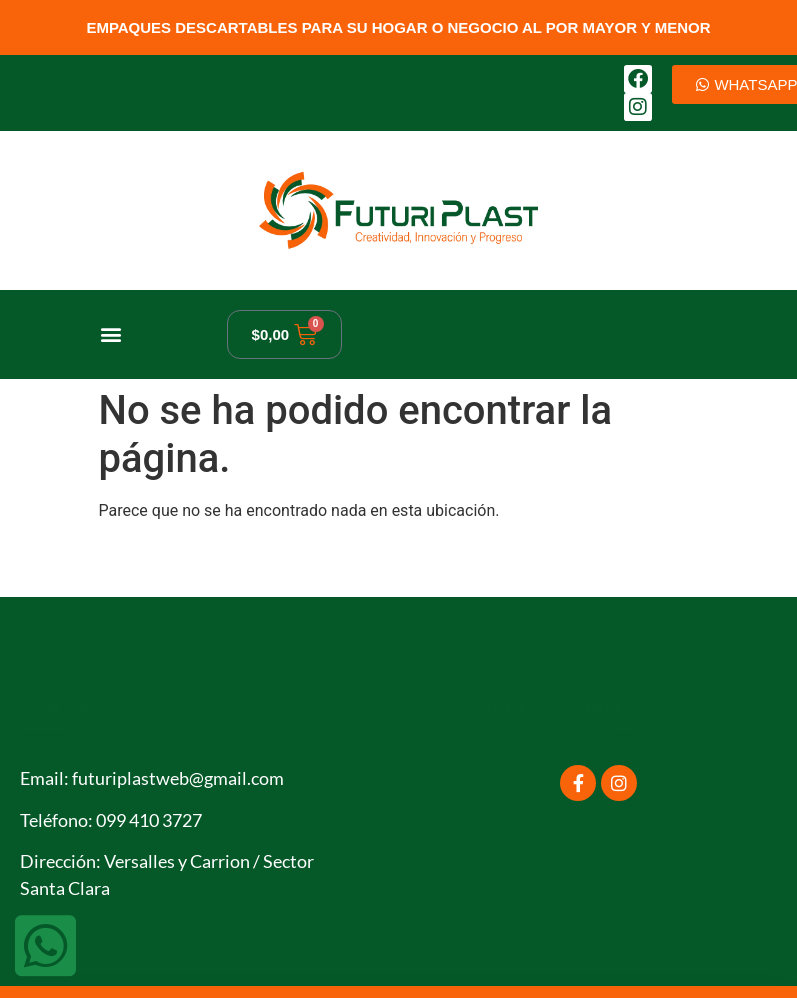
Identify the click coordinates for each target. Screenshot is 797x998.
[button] (111, 334)
